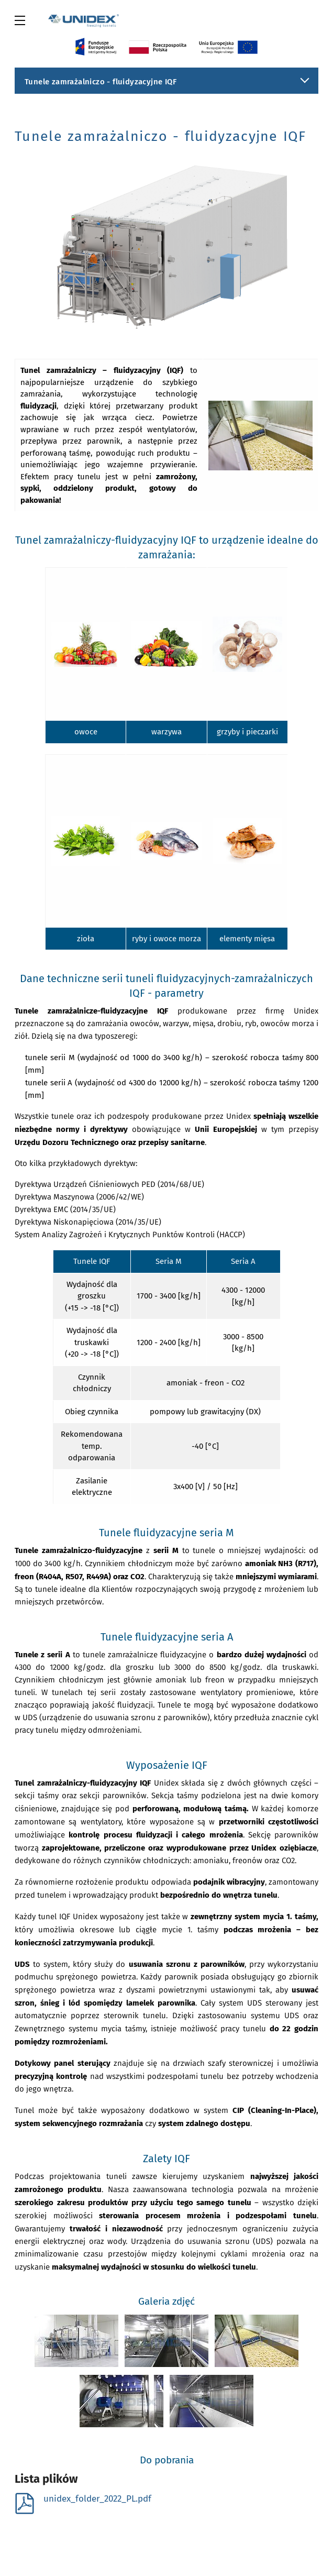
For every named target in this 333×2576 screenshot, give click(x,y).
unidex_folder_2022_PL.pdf (82, 2498)
